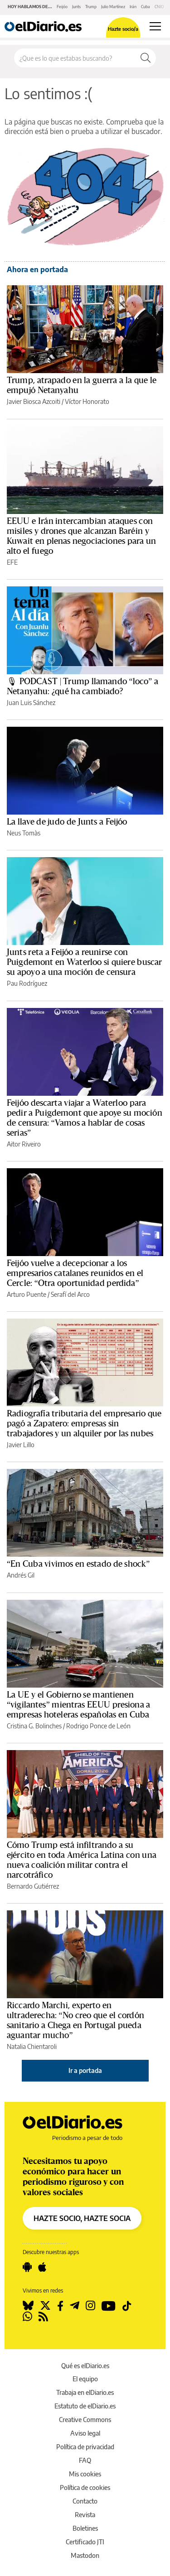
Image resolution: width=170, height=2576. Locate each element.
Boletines (85, 2528)
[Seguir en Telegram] (74, 2305)
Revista (85, 2514)
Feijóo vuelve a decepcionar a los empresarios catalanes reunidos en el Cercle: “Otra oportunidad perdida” (75, 1273)
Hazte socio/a (123, 28)
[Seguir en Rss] (43, 2316)
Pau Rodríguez (27, 983)
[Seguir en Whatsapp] (27, 2316)
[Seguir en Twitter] (45, 2305)
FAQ (85, 2460)
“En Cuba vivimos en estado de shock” (78, 1564)
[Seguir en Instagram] (90, 2305)
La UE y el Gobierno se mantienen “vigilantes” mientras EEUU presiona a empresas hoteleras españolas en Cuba (79, 1704)
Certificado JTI (85, 2542)
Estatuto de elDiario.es (85, 2406)
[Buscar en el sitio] (75, 57)
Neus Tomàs (23, 833)
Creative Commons (85, 2419)
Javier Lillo (20, 1445)
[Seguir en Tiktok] (127, 2306)
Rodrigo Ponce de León (98, 1726)
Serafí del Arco (70, 1294)
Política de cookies (85, 2487)
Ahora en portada (37, 269)
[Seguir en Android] (27, 2267)
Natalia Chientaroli (32, 2046)
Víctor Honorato (87, 401)
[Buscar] (145, 57)
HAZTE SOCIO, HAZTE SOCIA (82, 2218)
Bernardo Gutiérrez (33, 1886)
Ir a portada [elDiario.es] (85, 2070)
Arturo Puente (26, 1294)
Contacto (85, 2501)
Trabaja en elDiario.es (85, 2392)
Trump (91, 6)
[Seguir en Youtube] (109, 2306)
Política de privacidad (85, 2447)
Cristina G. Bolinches (34, 1726)
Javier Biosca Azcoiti (33, 401)
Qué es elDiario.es (85, 2366)
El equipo (85, 2379)
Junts (76, 6)
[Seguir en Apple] (42, 2267)
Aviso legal (85, 2433)
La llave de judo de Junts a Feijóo (67, 821)
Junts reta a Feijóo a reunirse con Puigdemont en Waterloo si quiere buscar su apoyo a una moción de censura (84, 962)
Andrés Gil (20, 1575)
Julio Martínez (113, 6)
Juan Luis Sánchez (31, 702)
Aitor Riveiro (24, 1144)
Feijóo (62, 6)
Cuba (145, 6)
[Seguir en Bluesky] (28, 2305)
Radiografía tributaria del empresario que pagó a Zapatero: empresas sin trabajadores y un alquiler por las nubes (84, 1423)
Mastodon (85, 2555)
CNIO (159, 6)
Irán (133, 6)
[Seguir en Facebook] (60, 2306)
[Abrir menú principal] (155, 26)
